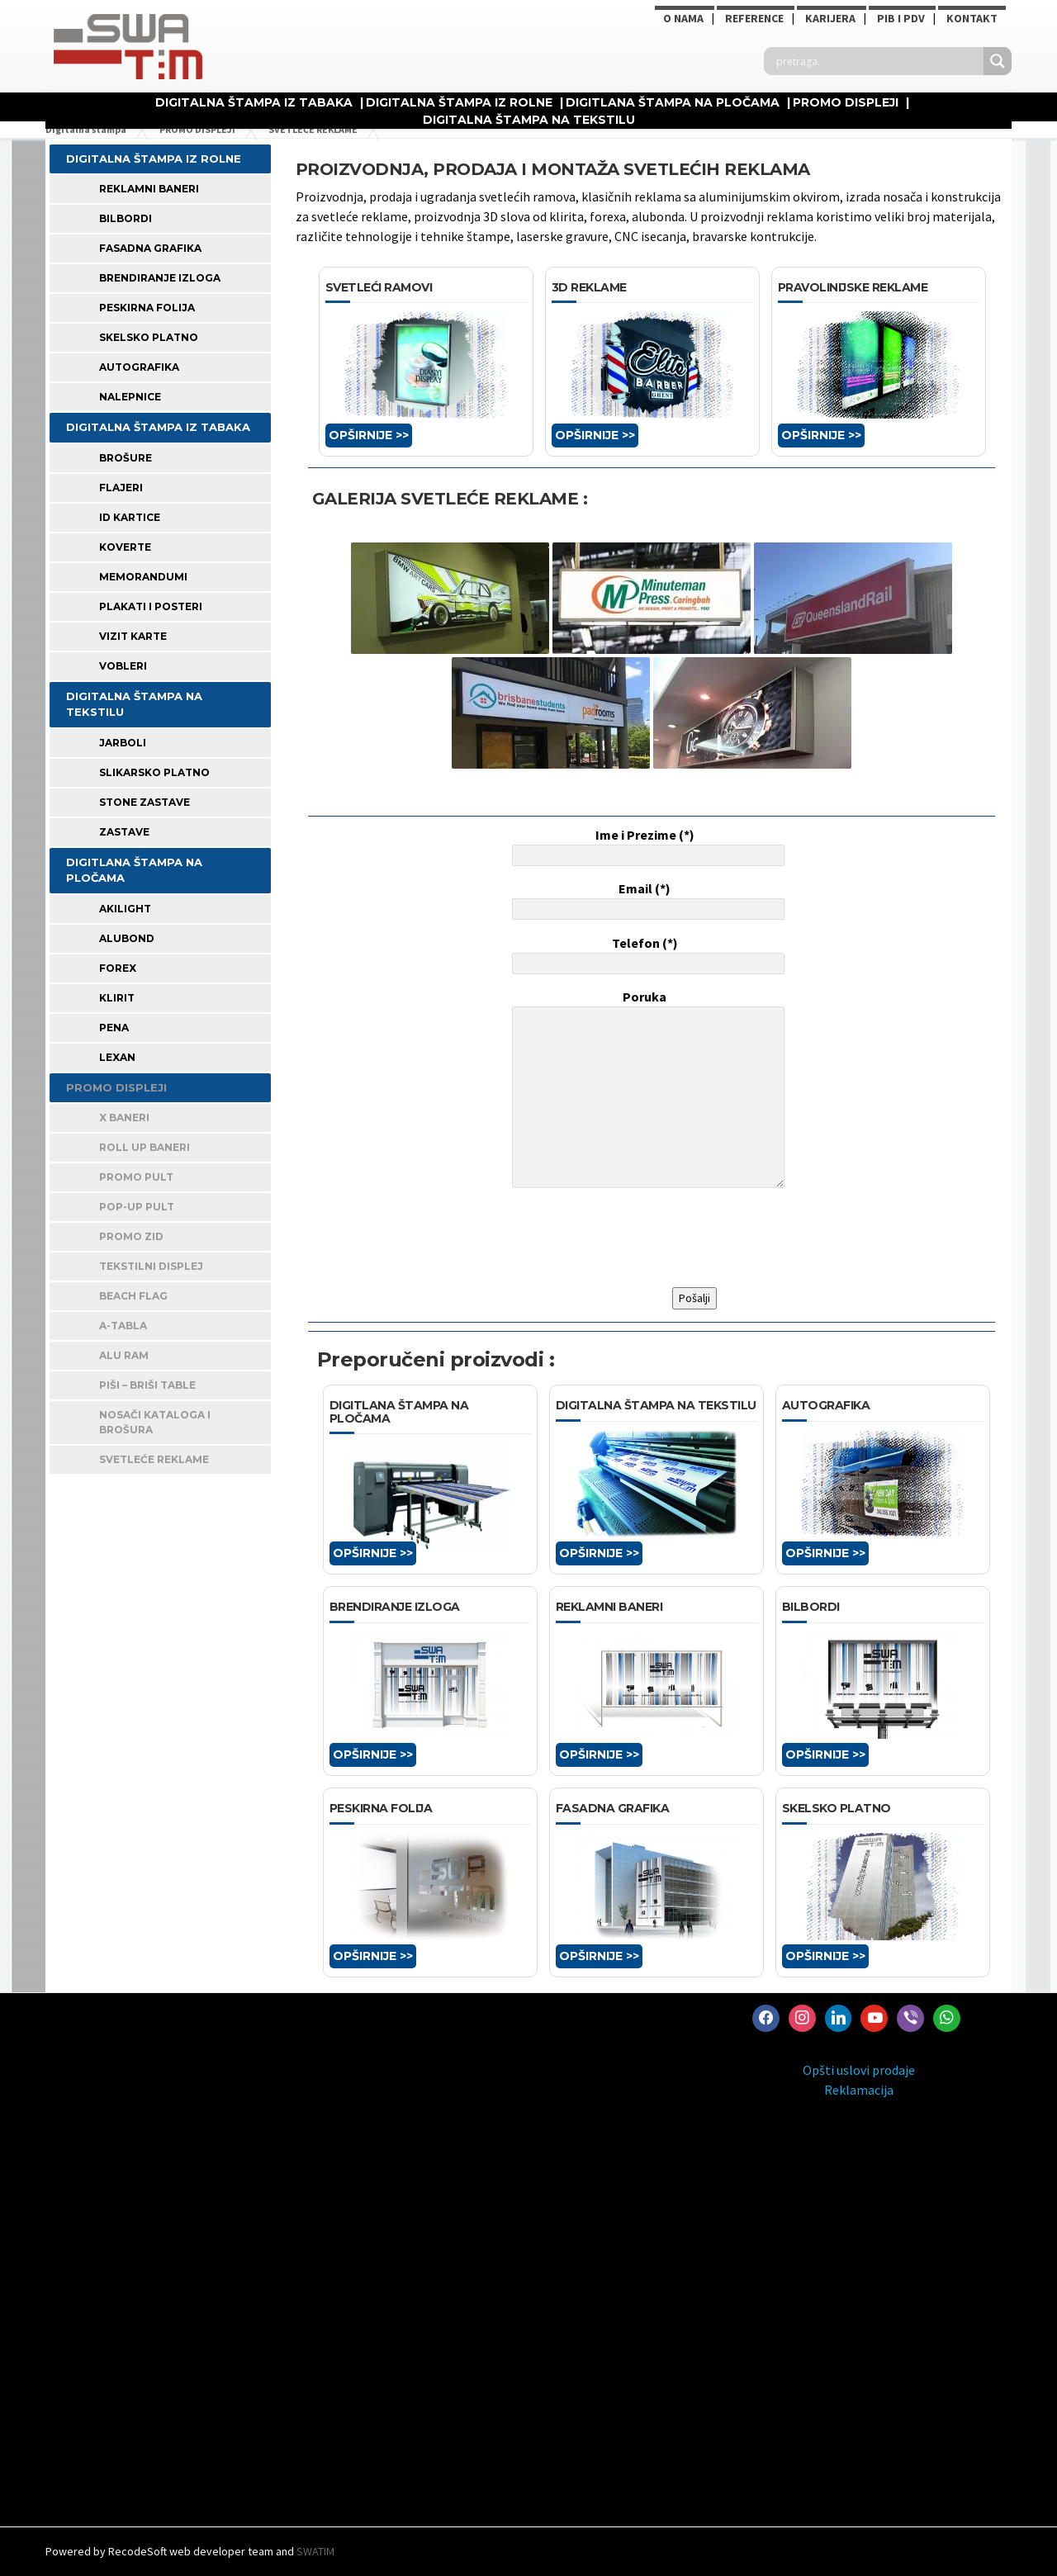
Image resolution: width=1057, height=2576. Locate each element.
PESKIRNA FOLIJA (147, 307)
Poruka (645, 1090)
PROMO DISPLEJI (845, 102)
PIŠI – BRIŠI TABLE (147, 1385)
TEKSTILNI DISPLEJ (151, 1266)
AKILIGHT (125, 908)
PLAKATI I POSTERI (150, 606)
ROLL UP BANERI (144, 1147)
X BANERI (124, 1117)
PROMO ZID (131, 1236)
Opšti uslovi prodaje (859, 2070)
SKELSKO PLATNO (148, 337)
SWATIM (315, 2551)
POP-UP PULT (136, 1206)
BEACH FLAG (133, 1296)
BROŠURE (125, 458)
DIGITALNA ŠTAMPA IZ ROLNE (459, 102)
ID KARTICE (129, 517)
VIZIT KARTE (133, 636)
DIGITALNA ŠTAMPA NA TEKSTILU (529, 119)
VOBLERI (123, 666)
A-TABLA (123, 1325)
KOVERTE (125, 547)
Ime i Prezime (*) (645, 846)
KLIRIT (117, 998)
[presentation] (634, 1238)
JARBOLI (122, 742)
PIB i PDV (901, 18)
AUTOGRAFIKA (139, 367)
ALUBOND (126, 938)
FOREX (117, 968)
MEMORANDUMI (143, 577)
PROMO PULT (136, 1177)
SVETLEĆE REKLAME (154, 1459)
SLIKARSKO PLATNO (154, 772)
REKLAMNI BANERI (149, 188)
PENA (114, 1027)
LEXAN (117, 1057)
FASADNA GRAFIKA (150, 248)
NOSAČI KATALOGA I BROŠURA (155, 1422)
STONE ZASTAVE (144, 802)
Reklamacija (858, 2089)
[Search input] (877, 61)
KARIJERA (830, 18)
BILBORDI (125, 218)
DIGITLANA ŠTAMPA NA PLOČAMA (673, 102)
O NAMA (683, 18)
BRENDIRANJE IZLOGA (159, 278)
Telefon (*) (645, 954)
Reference (754, 18)
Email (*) (645, 900)
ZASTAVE (124, 832)
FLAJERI (121, 487)
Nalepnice (130, 397)
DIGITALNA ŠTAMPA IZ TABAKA (254, 102)
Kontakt (972, 18)
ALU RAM (124, 1355)
